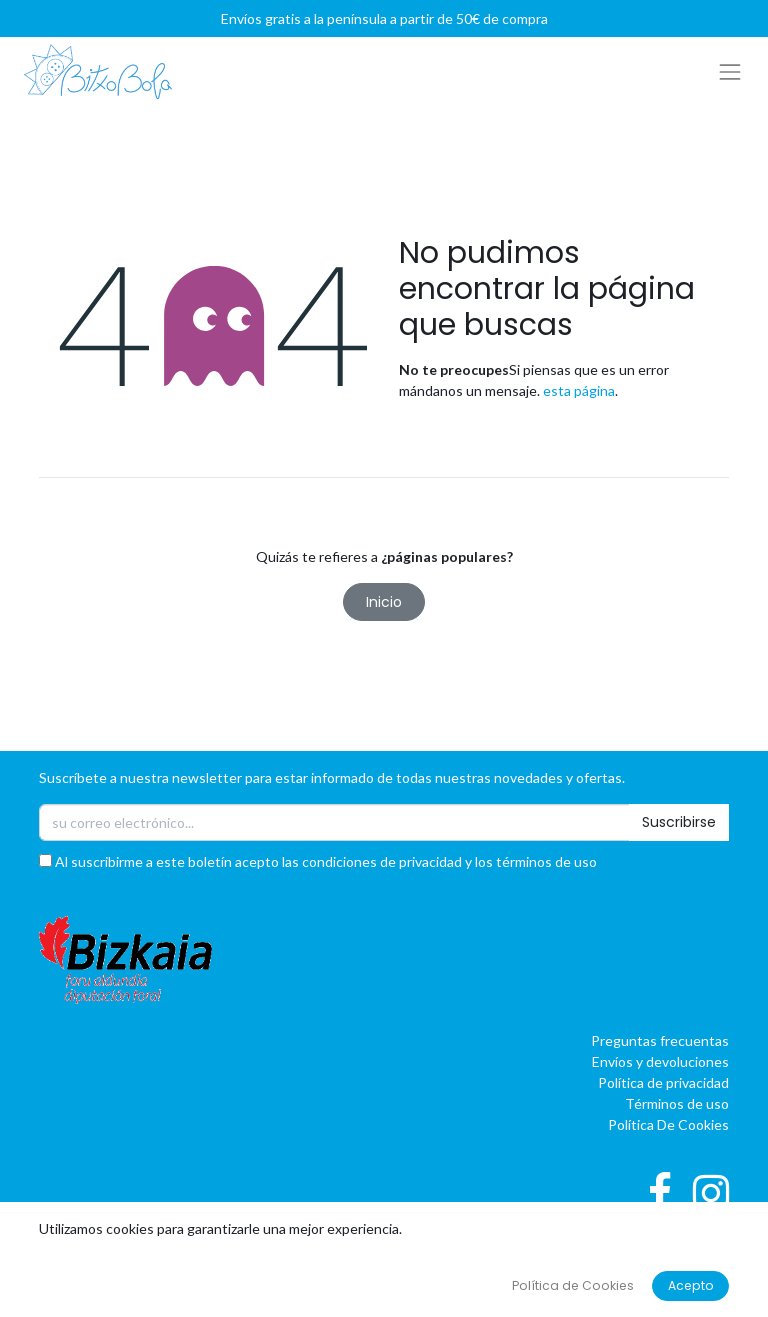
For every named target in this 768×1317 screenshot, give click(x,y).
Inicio (384, 602)
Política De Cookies (668, 1124)
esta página (579, 390)
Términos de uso (677, 1103)
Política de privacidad (663, 1082)
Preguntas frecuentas (660, 1040)
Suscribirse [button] (679, 822)
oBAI (572, 1265)
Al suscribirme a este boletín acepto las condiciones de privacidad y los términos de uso (318, 861)
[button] (384, 1235)
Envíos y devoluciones (660, 1061)
